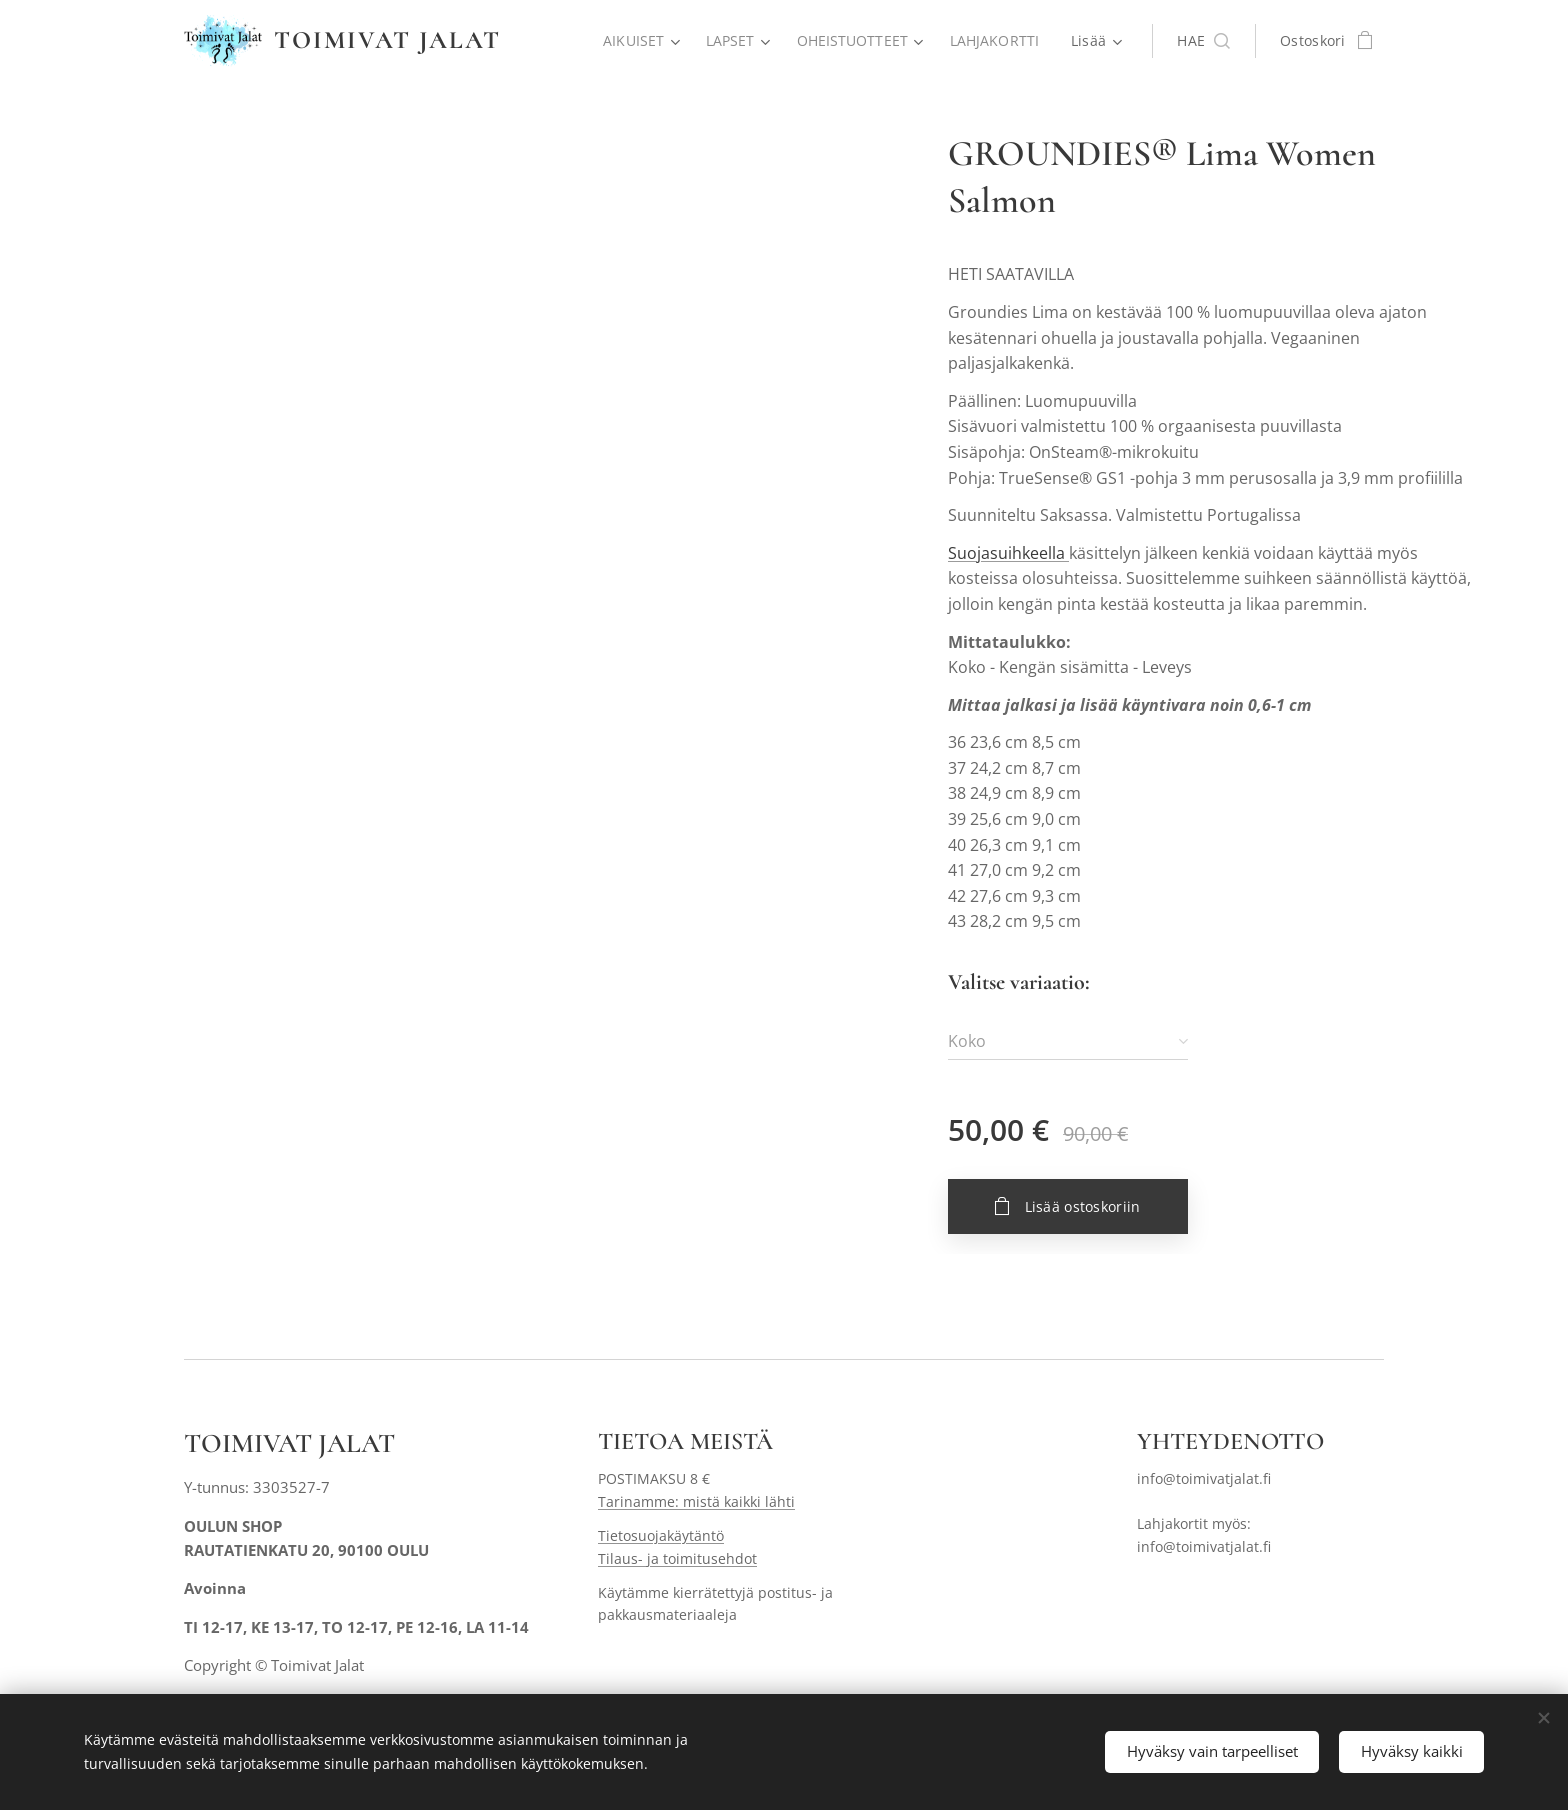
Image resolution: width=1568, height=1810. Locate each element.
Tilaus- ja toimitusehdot (677, 1557)
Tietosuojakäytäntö (661, 1535)
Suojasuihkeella (1008, 553)
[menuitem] (637, 41)
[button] (1203, 41)
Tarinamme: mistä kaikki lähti (696, 1500)
